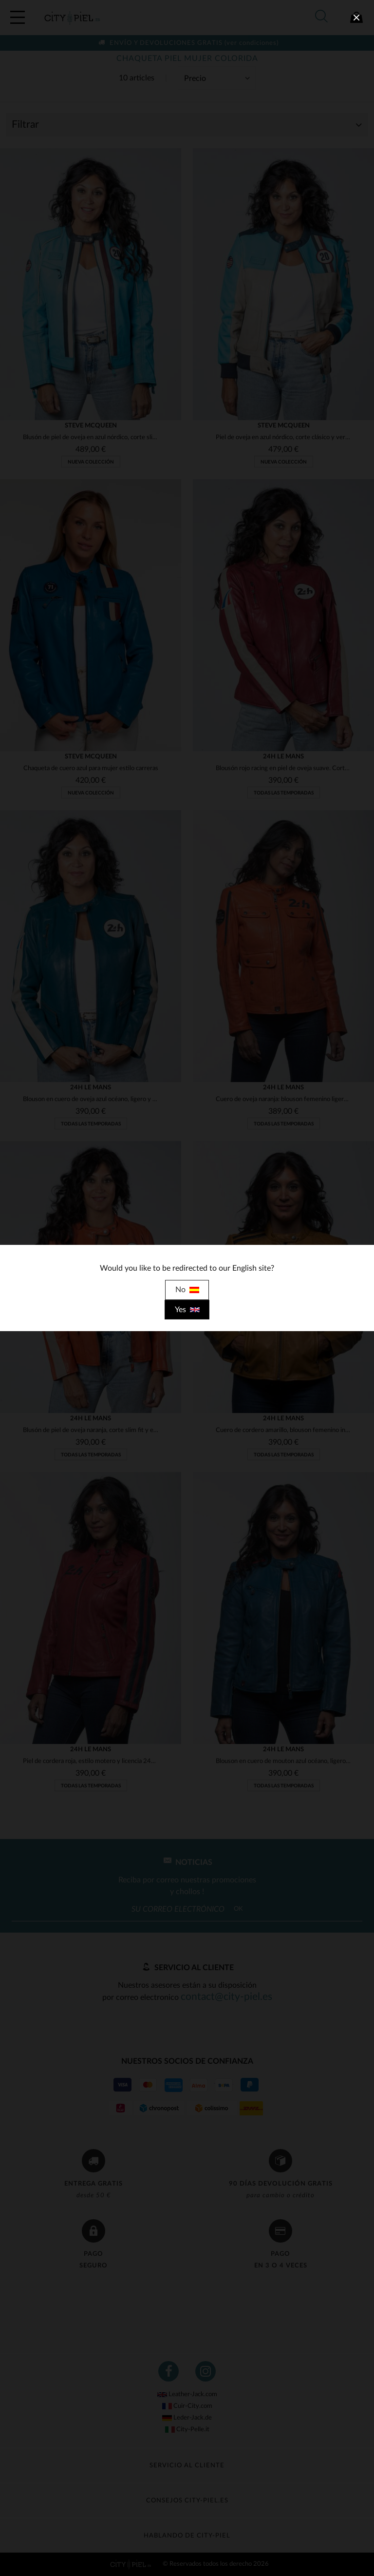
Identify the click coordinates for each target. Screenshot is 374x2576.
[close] (356, 17)
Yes (187, 1310)
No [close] (187, 1290)
